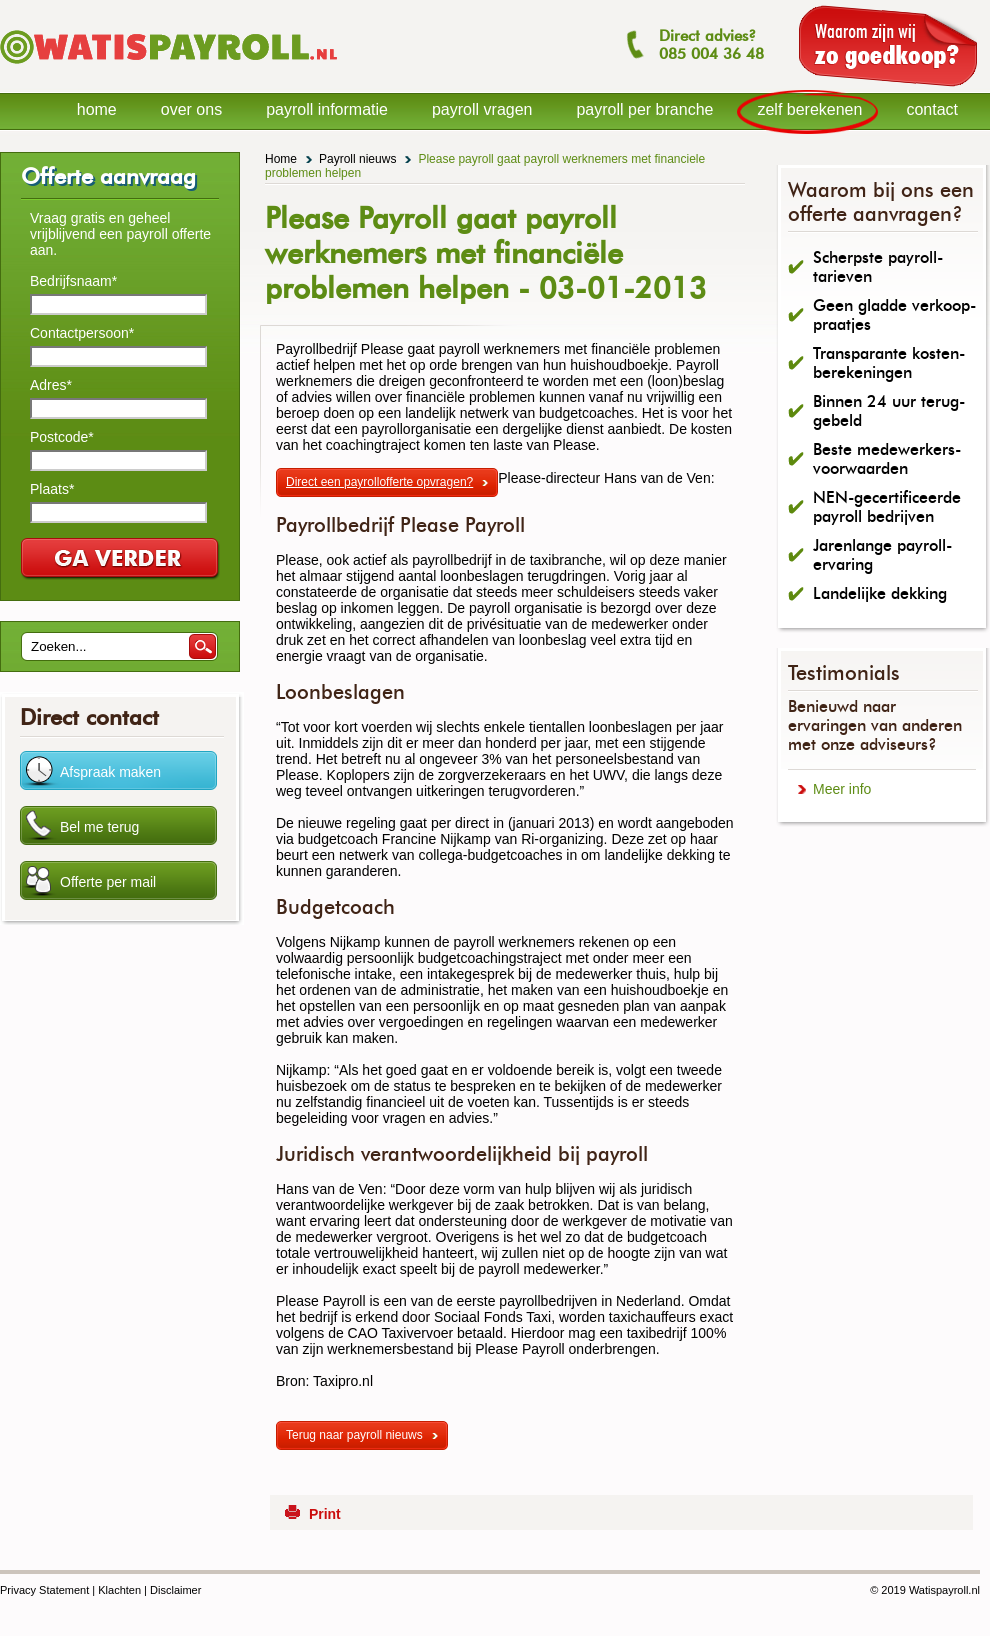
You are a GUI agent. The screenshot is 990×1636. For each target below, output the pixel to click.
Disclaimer (175, 1590)
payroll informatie (327, 109)
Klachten (119, 1590)
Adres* (51, 385)
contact (932, 109)
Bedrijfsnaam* (73, 281)
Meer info (842, 789)
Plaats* (52, 489)
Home (281, 159)
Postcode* (62, 437)
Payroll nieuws (357, 159)
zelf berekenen (809, 109)
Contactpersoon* (82, 333)
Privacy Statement (44, 1590)
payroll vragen (482, 109)
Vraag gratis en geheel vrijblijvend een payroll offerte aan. (120, 234)
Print (325, 1514)
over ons (191, 109)
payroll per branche (644, 109)
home (97, 109)
